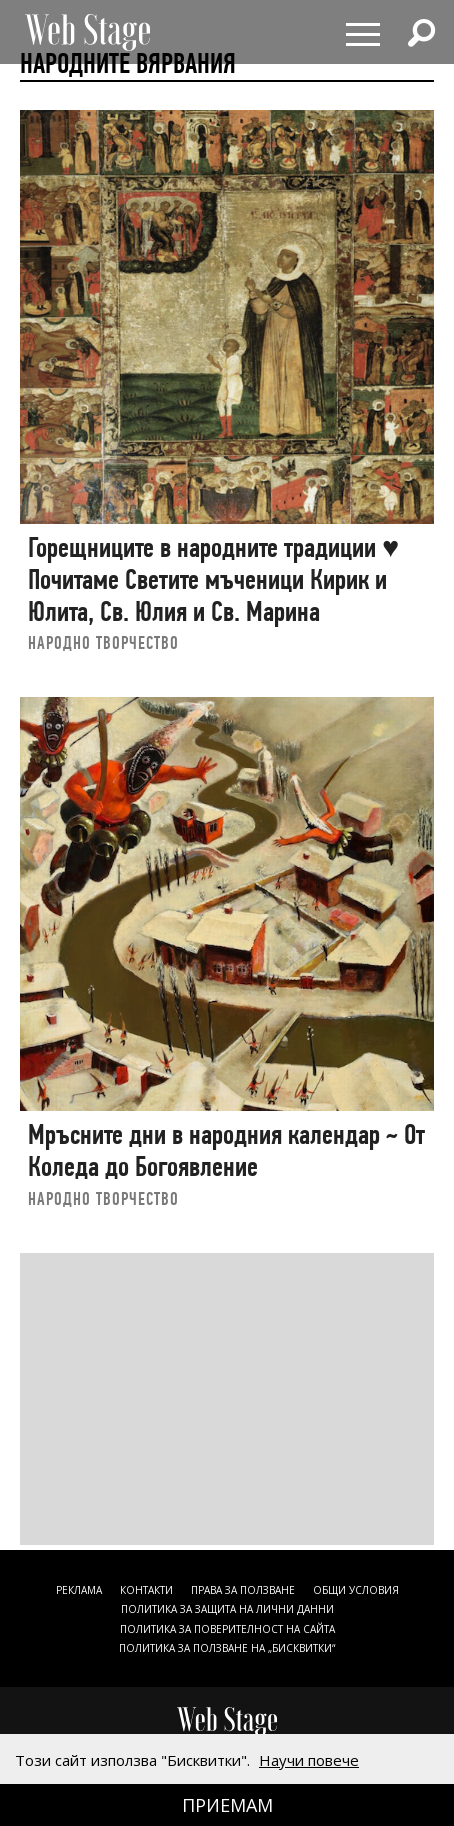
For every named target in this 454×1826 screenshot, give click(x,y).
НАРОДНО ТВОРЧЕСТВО (103, 642)
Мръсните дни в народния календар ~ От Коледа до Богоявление (226, 1150)
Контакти (146, 1590)
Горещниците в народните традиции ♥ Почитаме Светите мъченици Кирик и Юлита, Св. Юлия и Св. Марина (213, 579)
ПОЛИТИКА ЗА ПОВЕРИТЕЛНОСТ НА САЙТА (227, 1629)
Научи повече (309, 1760)
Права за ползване (243, 1590)
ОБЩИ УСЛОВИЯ (356, 1590)
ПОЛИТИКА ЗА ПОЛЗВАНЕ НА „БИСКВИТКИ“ (227, 1648)
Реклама (79, 1590)
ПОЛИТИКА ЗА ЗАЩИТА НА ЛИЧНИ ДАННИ (227, 1609)
